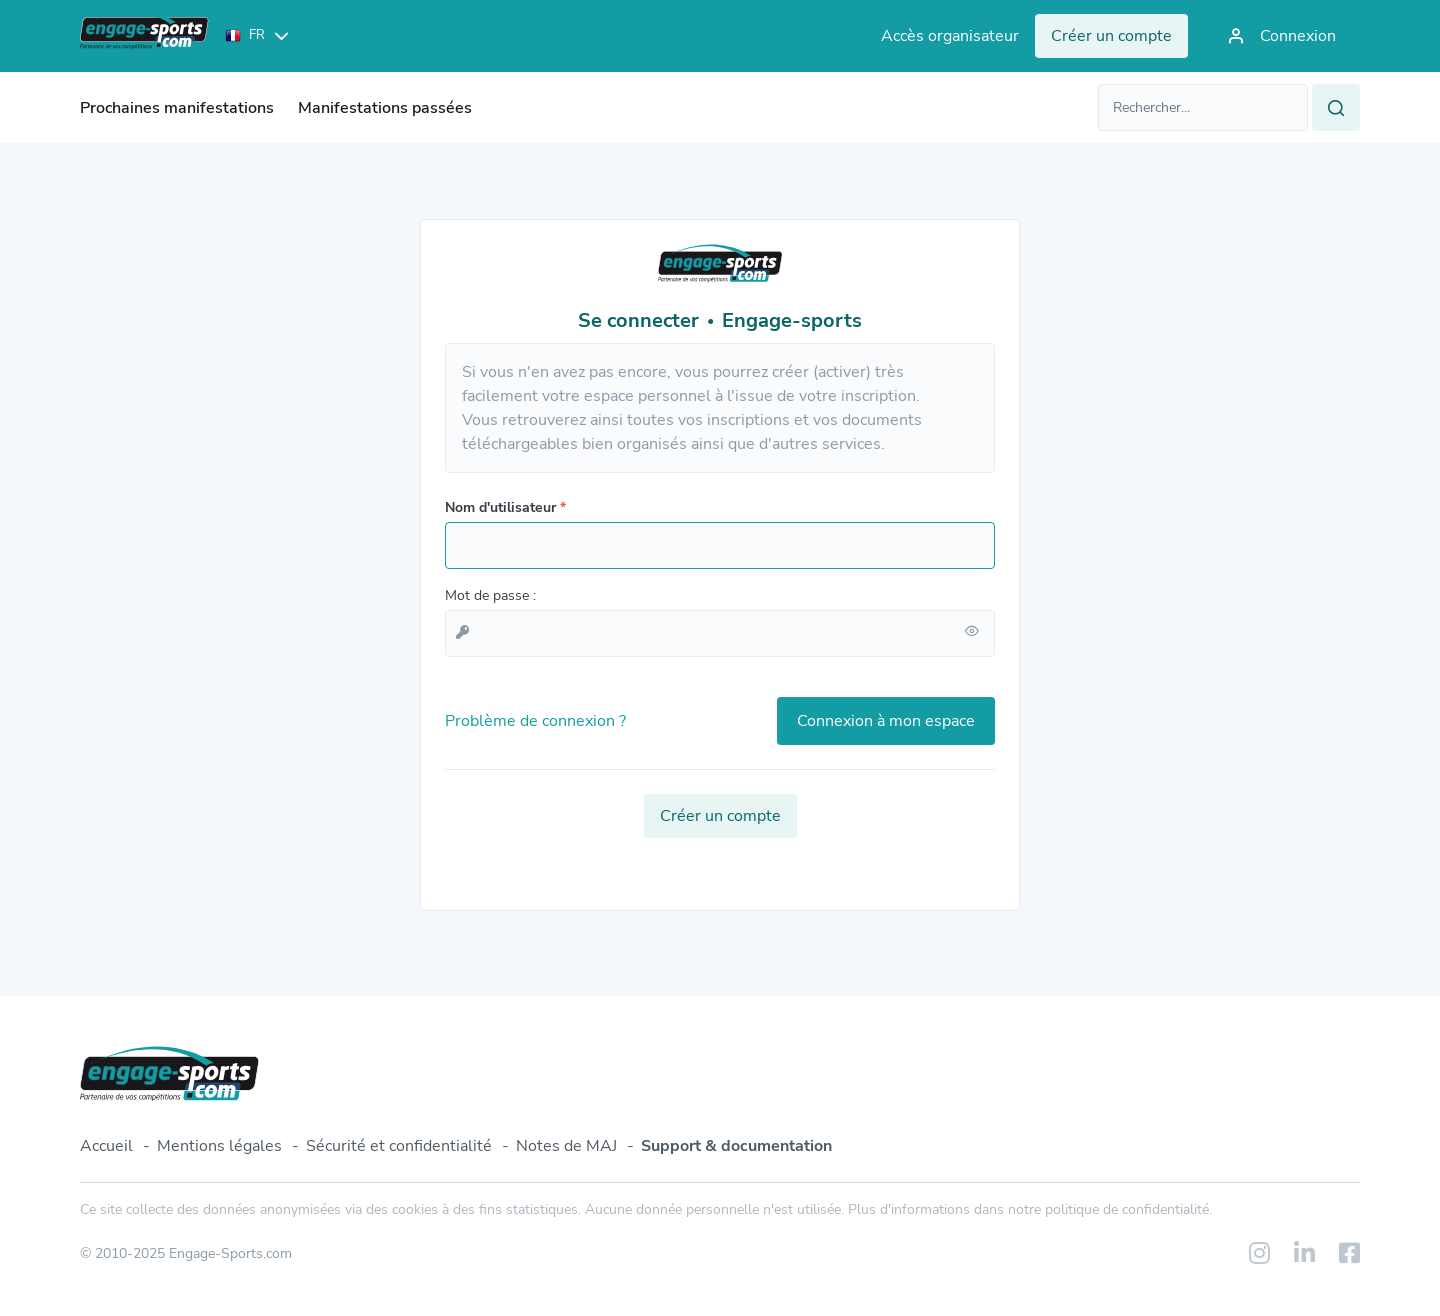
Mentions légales (219, 1146)
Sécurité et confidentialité (399, 1146)
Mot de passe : (490, 595)
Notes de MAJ (566, 1146)
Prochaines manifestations (177, 108)
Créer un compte (720, 816)
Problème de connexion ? (535, 721)
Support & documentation (736, 1146)
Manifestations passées (385, 108)
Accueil (106, 1146)
